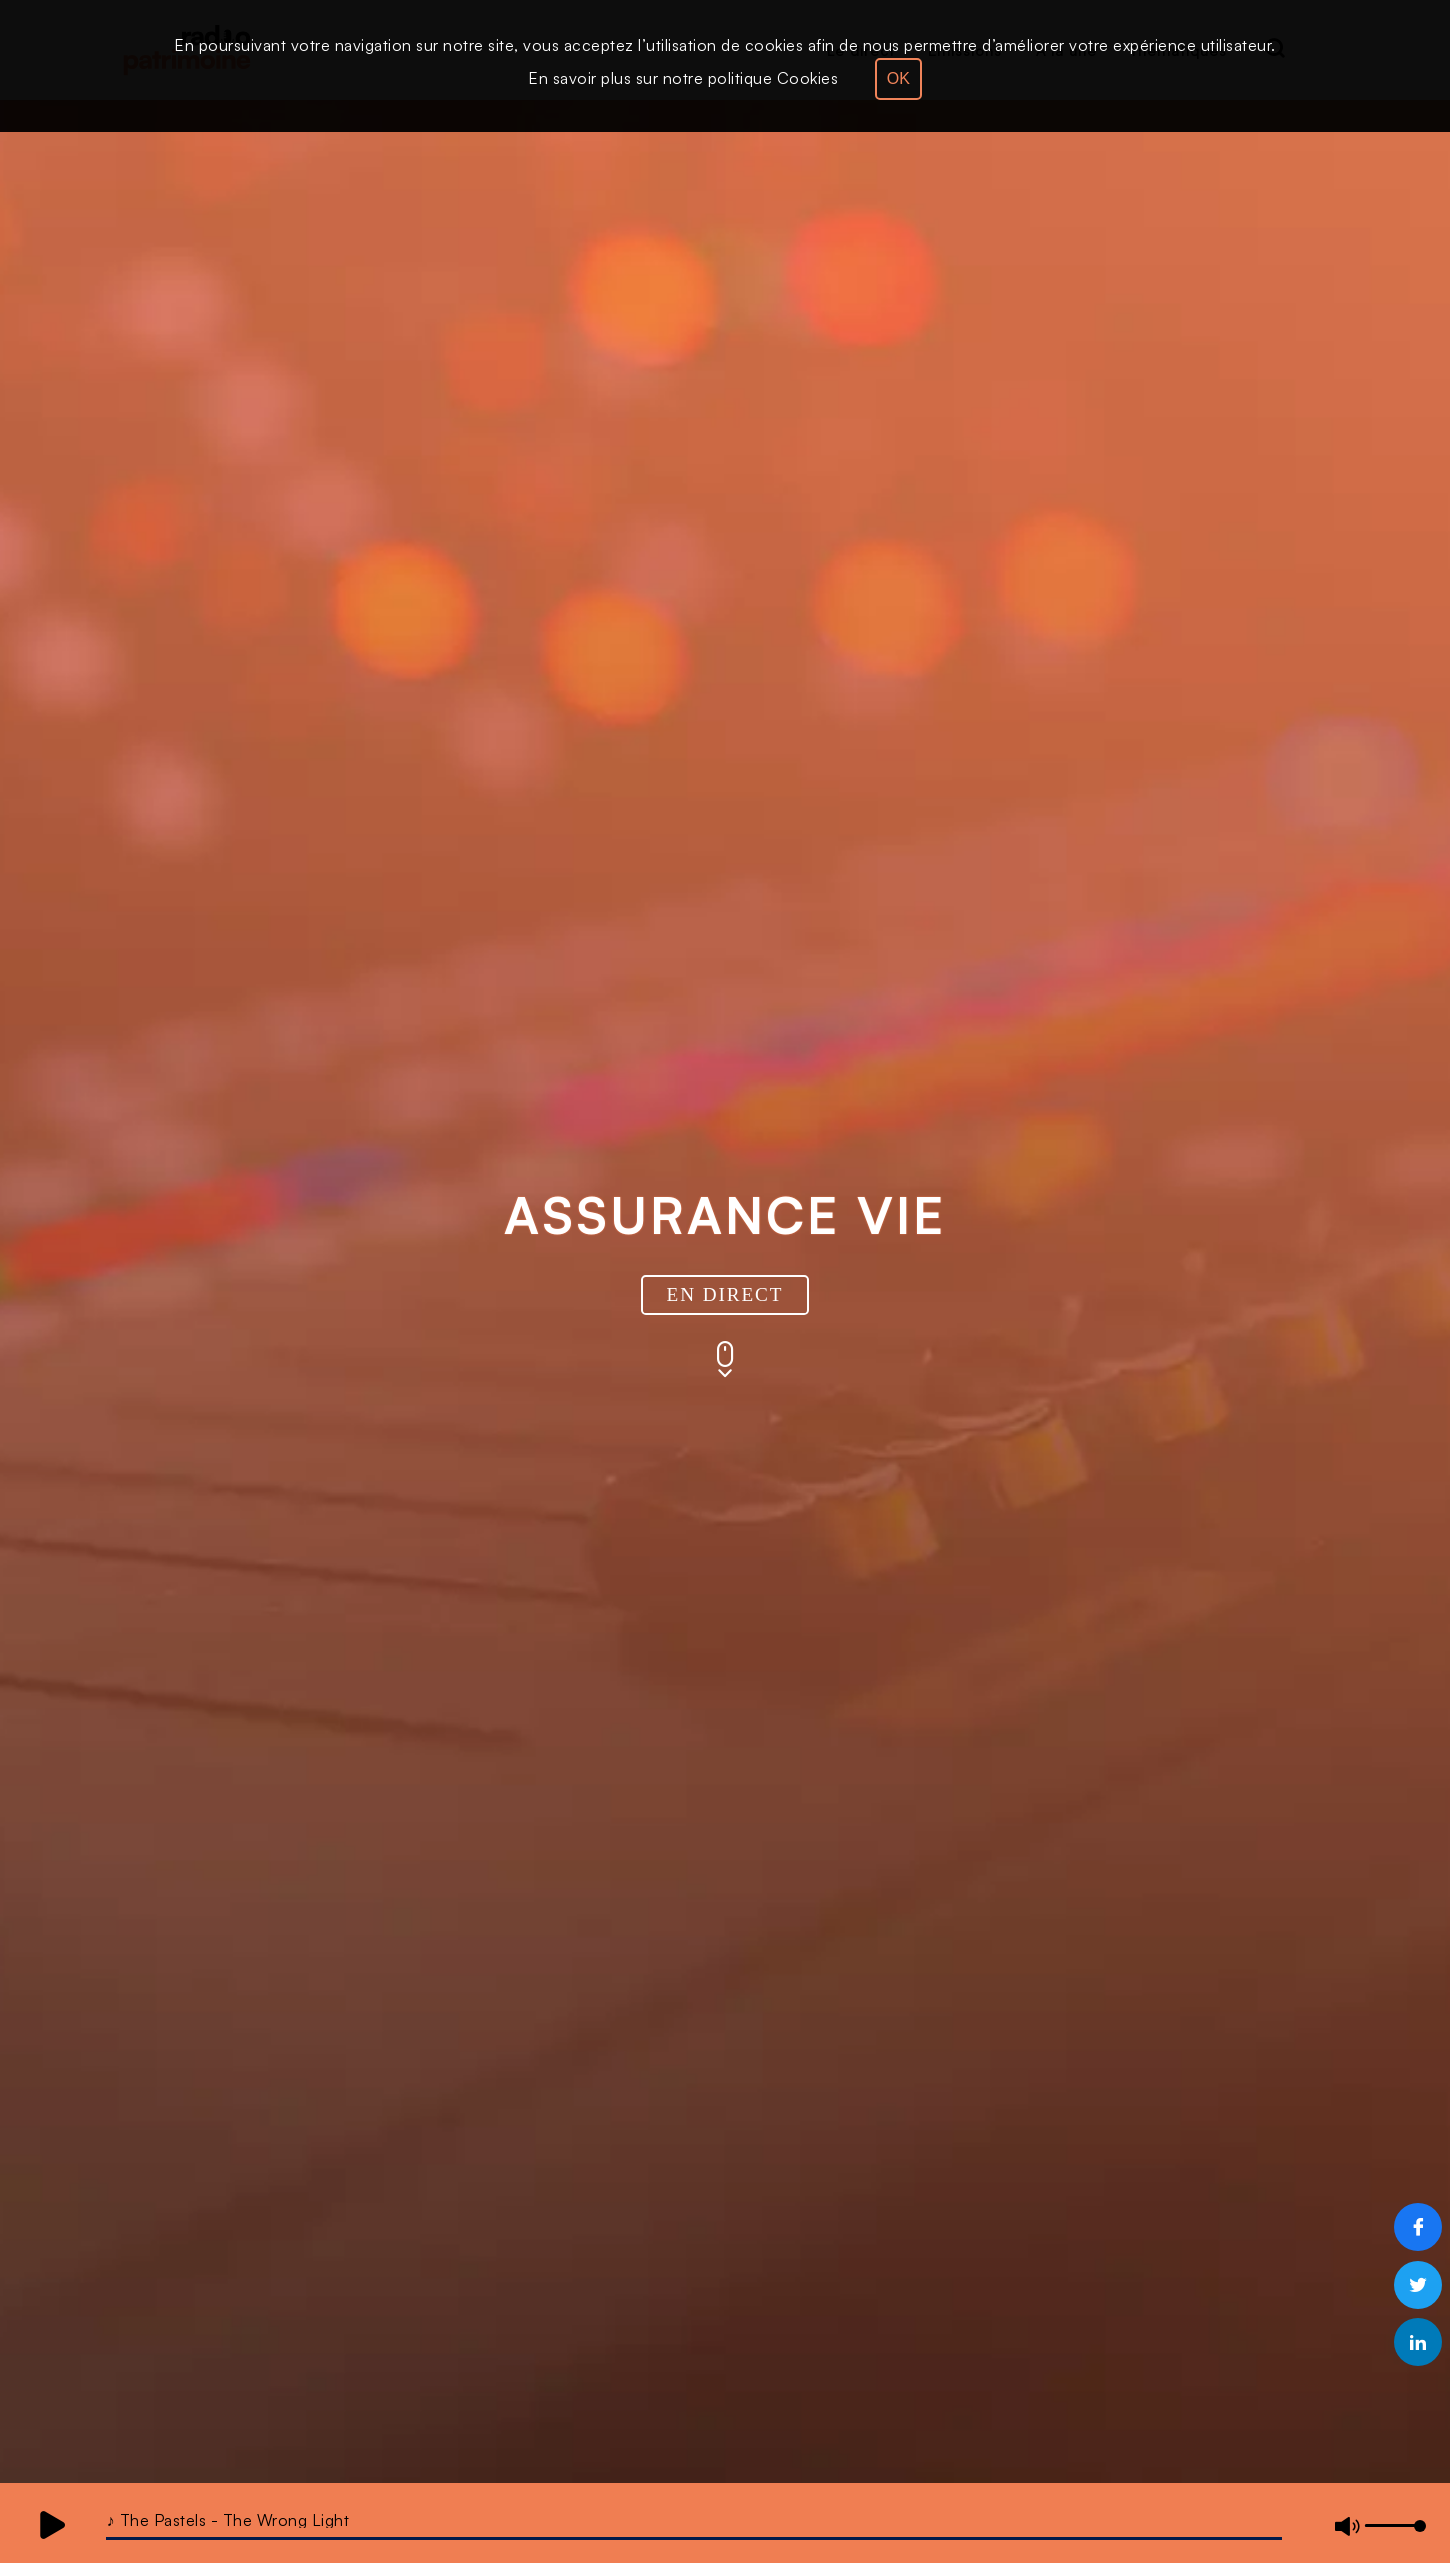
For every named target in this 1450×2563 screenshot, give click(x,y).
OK (898, 78)
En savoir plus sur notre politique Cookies (683, 78)
